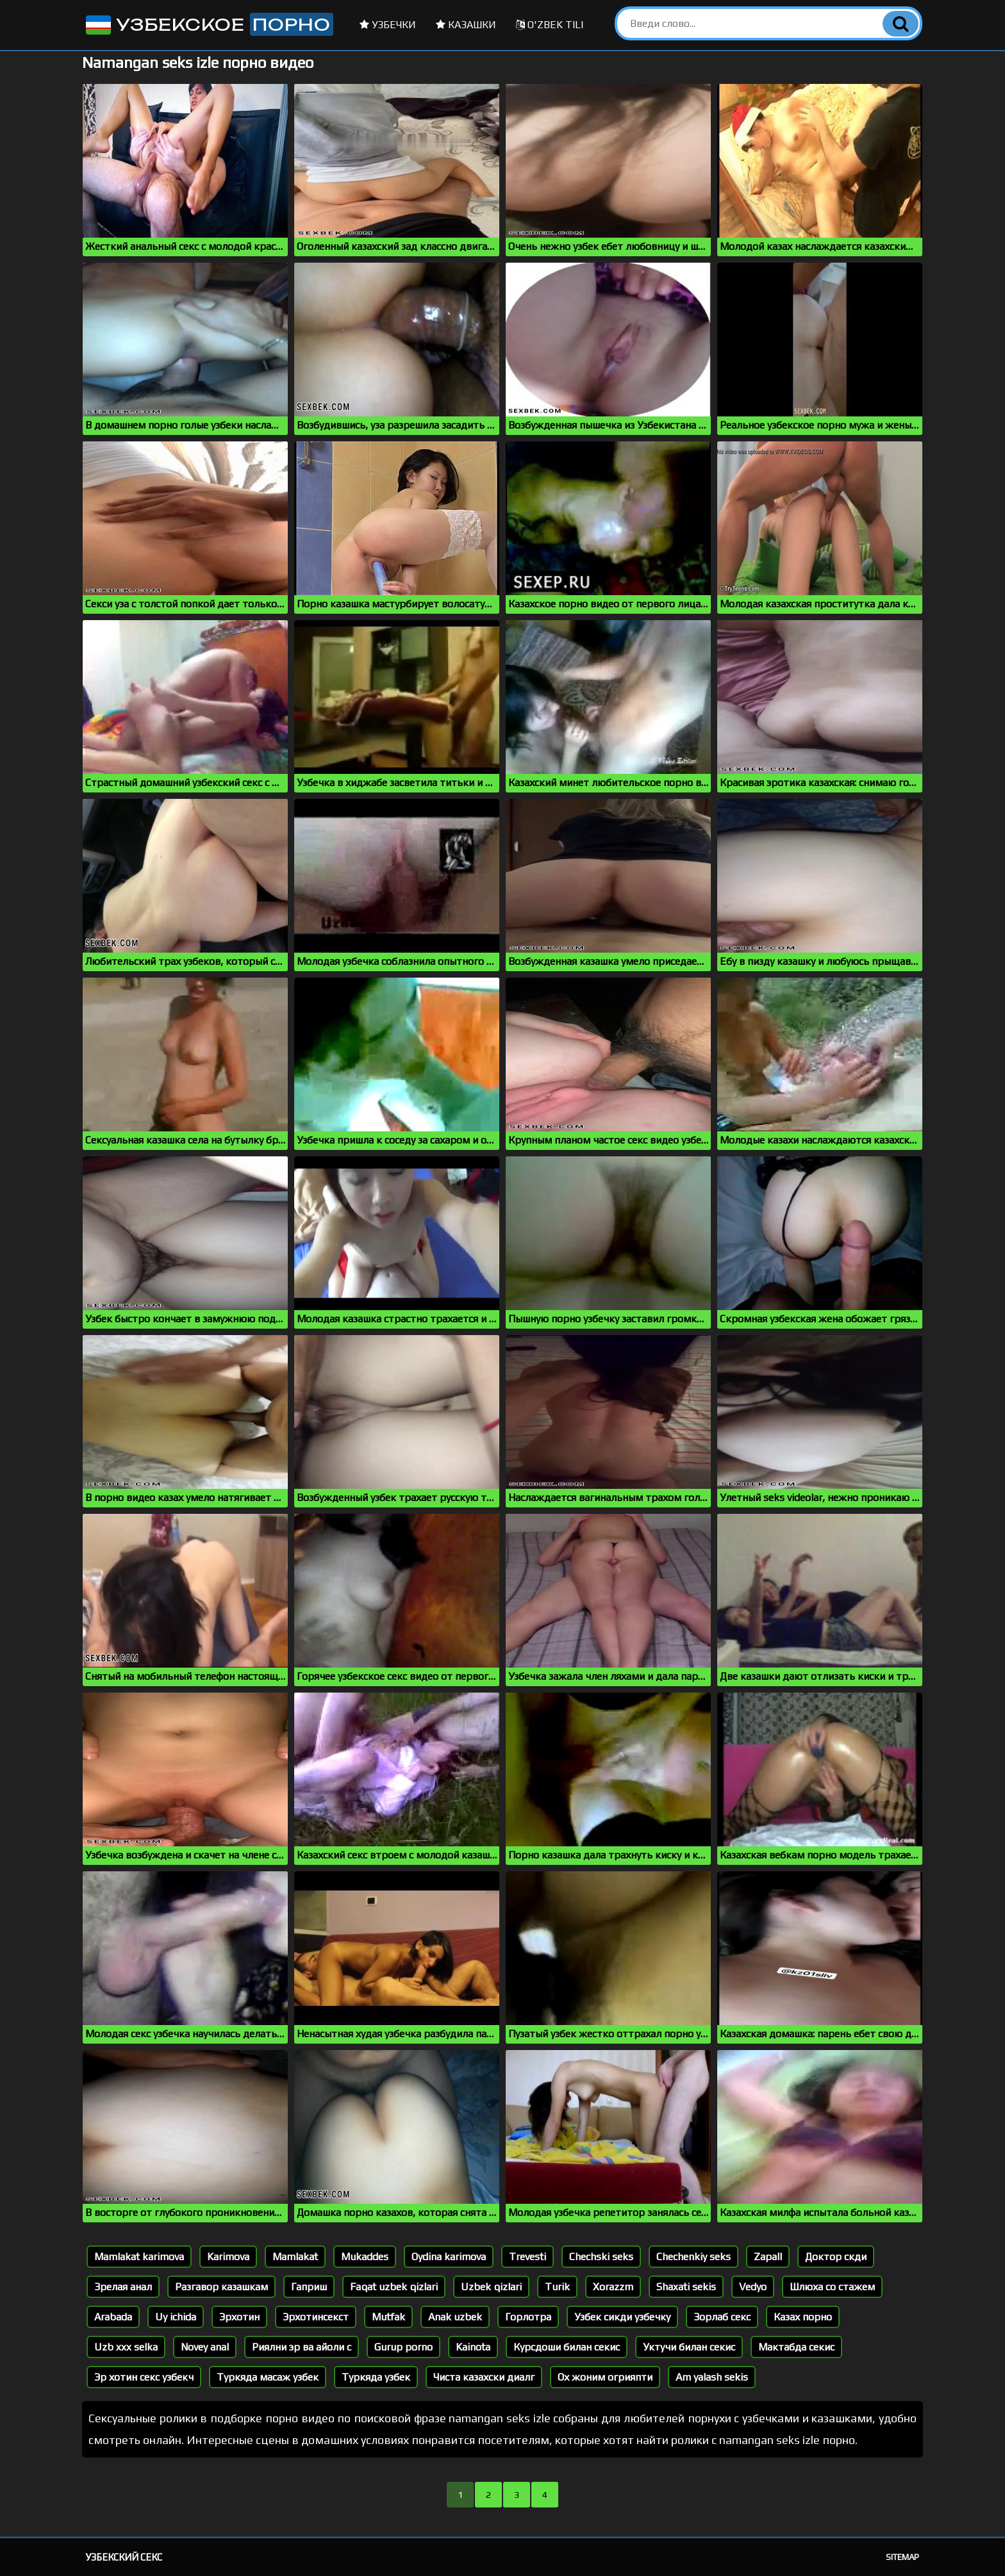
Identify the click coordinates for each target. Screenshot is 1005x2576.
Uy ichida (175, 2317)
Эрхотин (239, 2317)
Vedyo (753, 2287)
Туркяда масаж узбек (268, 2377)
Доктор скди (836, 2257)
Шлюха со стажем (832, 2287)
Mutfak (388, 2317)
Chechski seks (601, 2257)
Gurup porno (403, 2347)
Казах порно (803, 2317)
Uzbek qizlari (491, 2287)
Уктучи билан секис (689, 2347)
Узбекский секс (124, 2557)
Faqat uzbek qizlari (394, 2287)
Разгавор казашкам (221, 2287)
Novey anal (205, 2347)
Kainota (473, 2347)
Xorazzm (613, 2287)
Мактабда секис (796, 2347)
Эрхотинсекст (316, 2317)
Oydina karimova (448, 2257)
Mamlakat (295, 2257)
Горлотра (528, 2317)
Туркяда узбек (376, 2377)
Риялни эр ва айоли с (301, 2347)
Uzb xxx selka (126, 2347)
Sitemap (902, 2557)
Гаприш (309, 2287)
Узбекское (208, 24)
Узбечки (388, 25)
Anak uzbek (455, 2317)
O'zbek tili (549, 25)
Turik (557, 2287)
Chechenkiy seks (693, 2257)
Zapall (768, 2257)
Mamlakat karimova (139, 2257)
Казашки (466, 25)
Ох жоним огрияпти (605, 2377)
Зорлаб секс (722, 2317)
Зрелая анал (123, 2287)
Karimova (228, 2257)
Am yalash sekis (712, 2377)
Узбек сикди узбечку (622, 2317)
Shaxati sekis (686, 2287)
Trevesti (527, 2257)
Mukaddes (364, 2257)
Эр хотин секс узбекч (144, 2377)
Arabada (113, 2317)
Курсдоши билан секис (566, 2347)
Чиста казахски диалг (484, 2377)
